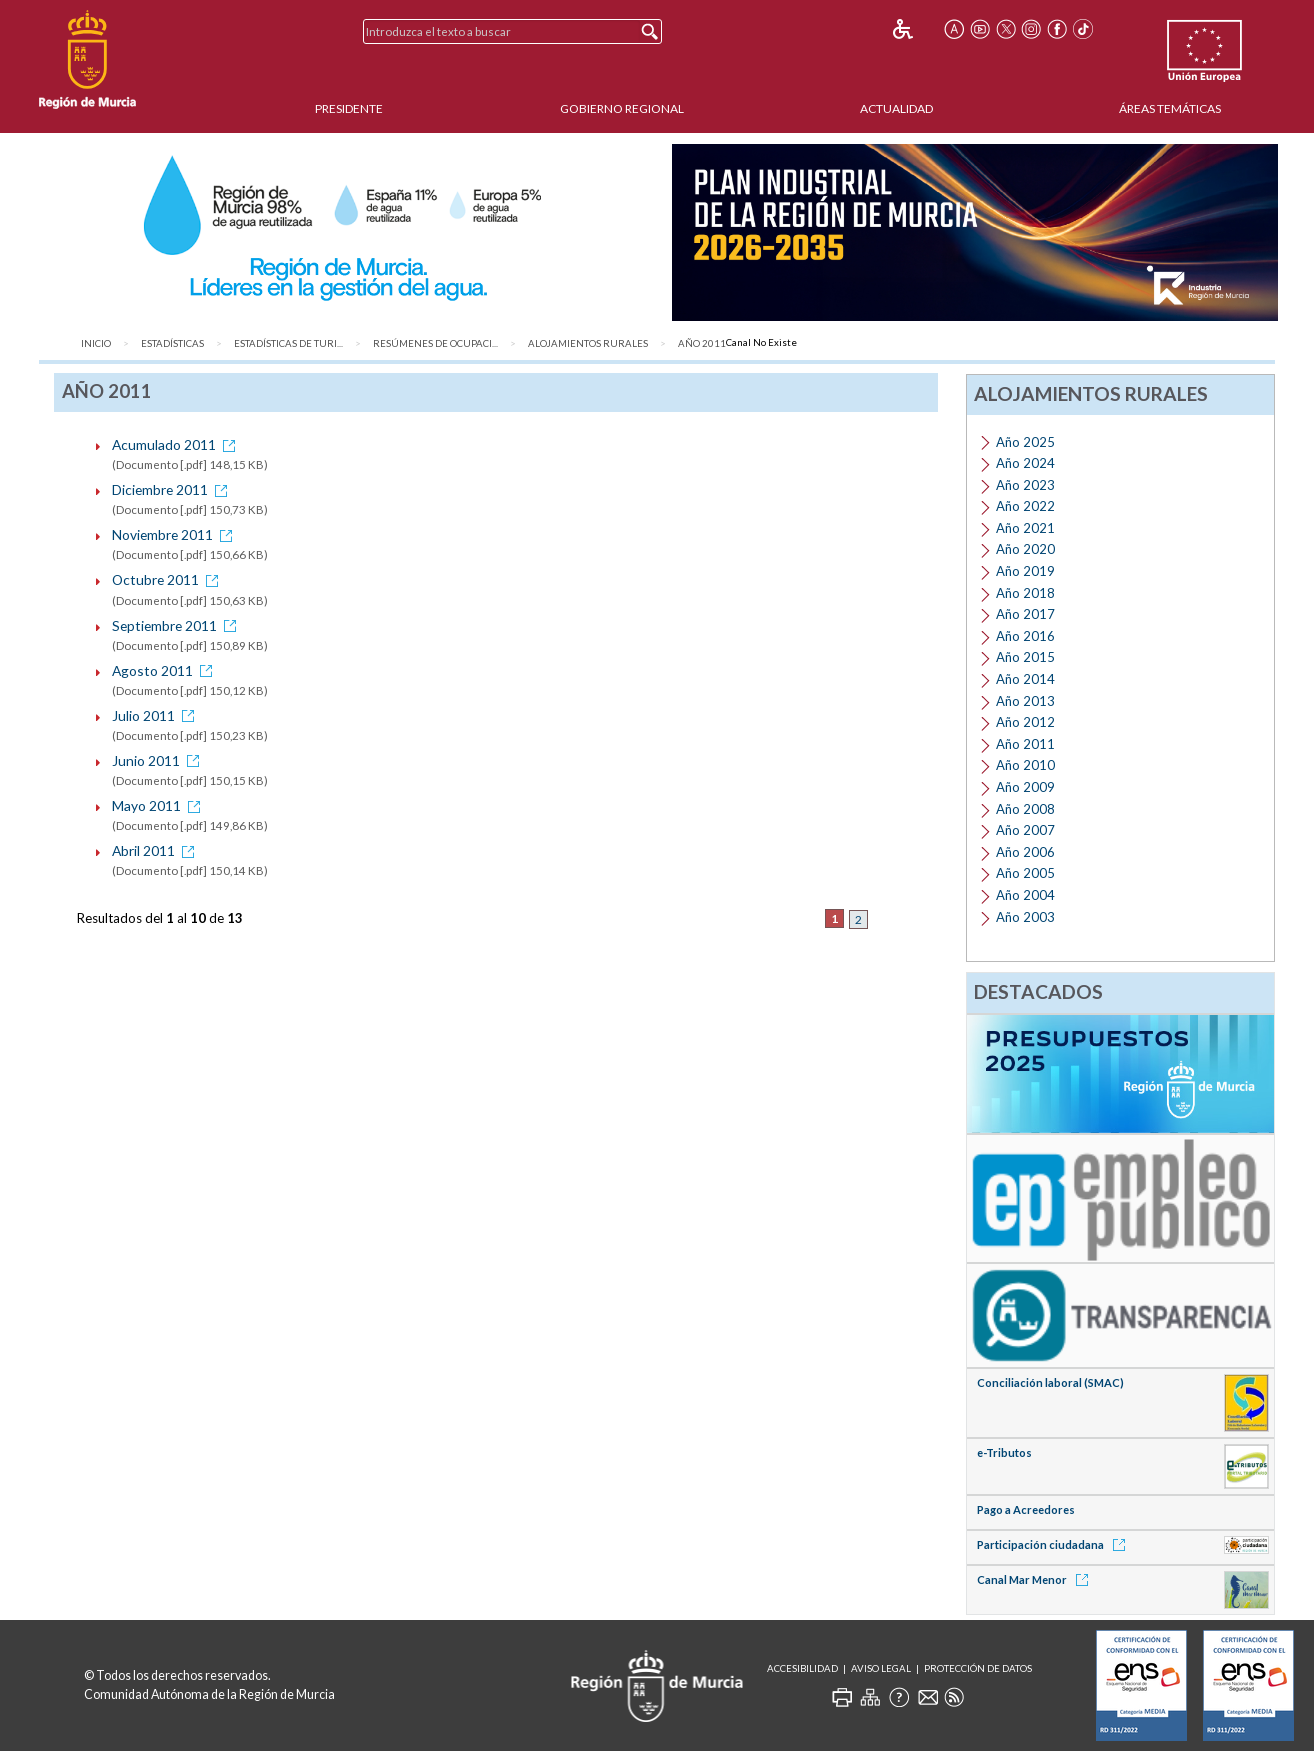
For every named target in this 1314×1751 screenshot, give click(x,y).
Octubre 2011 (168, 579)
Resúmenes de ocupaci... (435, 343)
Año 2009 (1025, 787)
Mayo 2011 (159, 805)
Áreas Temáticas (1170, 108)
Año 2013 (1025, 701)
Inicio (96, 343)
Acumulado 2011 (177, 444)
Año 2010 (1025, 765)
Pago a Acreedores (1026, 1509)
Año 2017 (1025, 614)
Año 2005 (1025, 873)
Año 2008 (1025, 809)
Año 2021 (1025, 528)
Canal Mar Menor (1036, 1579)
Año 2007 (1025, 830)
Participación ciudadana (1054, 1544)
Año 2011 (702, 343)
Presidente (349, 108)
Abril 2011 (156, 850)
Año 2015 (1025, 657)
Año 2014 (1025, 679)
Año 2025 (1025, 442)
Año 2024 (1025, 463)
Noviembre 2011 (175, 534)
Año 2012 (1025, 722)
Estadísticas (172, 343)
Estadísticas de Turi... (288, 343)
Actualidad (896, 108)
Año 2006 (1025, 852)
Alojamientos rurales (588, 343)
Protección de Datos (978, 1668)
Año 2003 (1025, 917)
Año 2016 (1025, 636)
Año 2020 (1025, 549)
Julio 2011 (156, 715)
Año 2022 (1025, 506)
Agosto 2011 (165, 670)
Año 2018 (1025, 593)
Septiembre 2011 (177, 625)
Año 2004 (1025, 895)
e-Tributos (1004, 1452)
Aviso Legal (881, 1668)
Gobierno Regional (622, 108)
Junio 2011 (159, 760)
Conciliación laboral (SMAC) (1050, 1382)
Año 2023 (1025, 485)
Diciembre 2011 (173, 489)
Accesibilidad (802, 1668)
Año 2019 (1025, 571)
